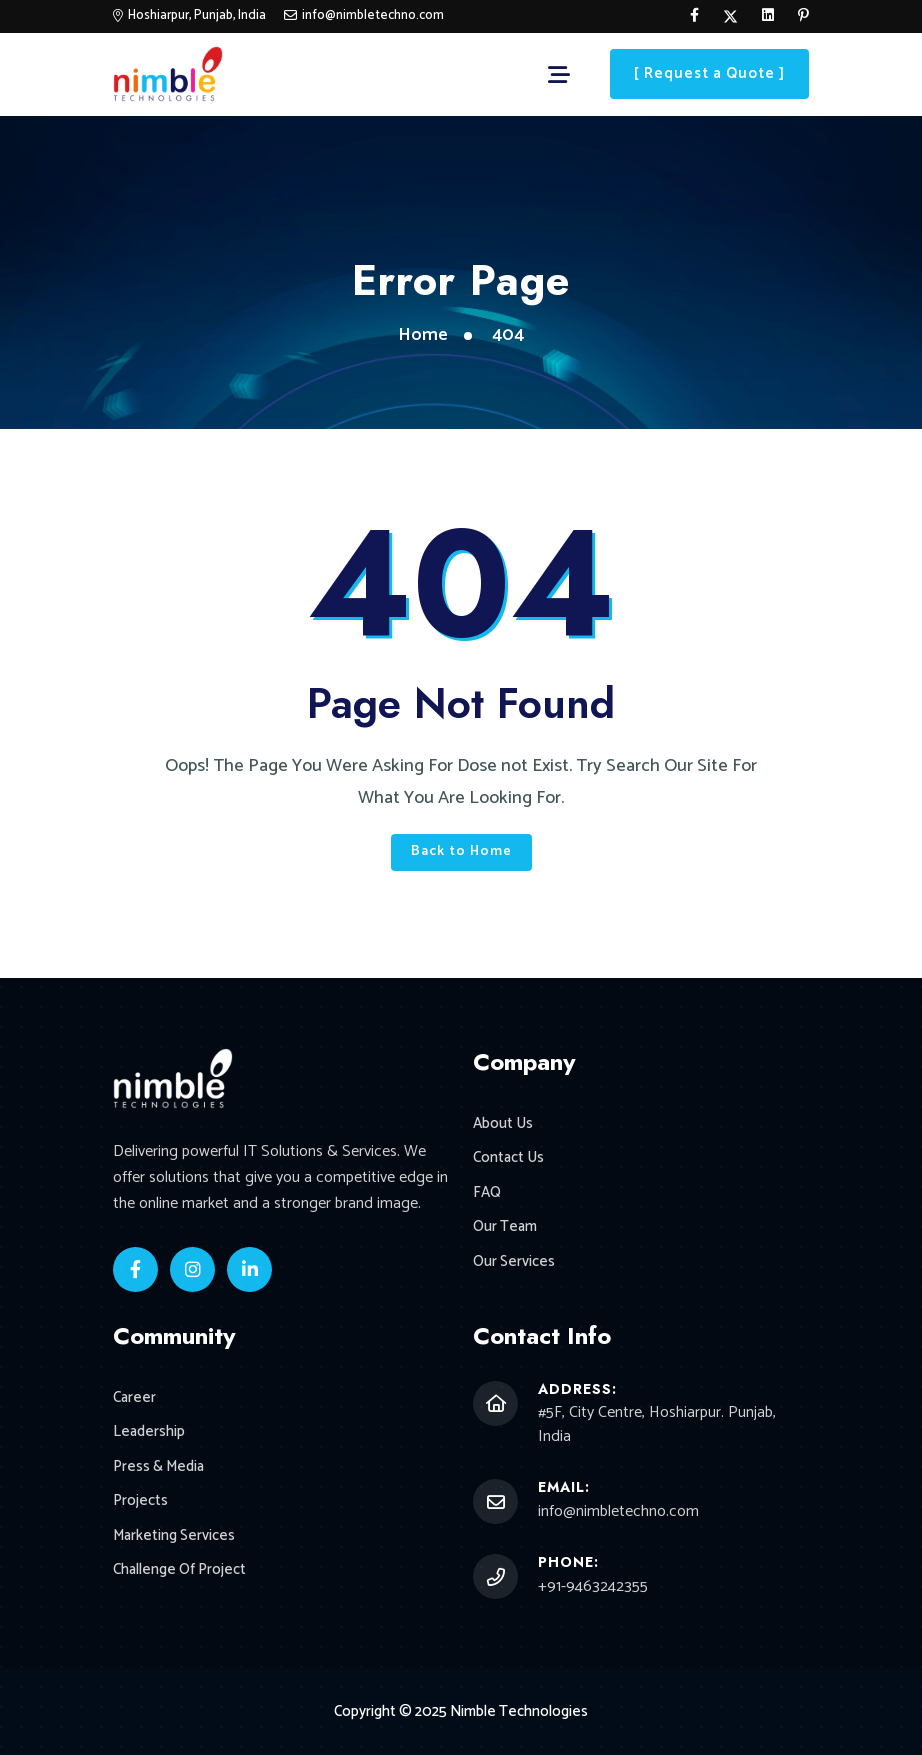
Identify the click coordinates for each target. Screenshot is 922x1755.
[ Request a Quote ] (709, 73)
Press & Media (158, 1467)
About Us (503, 1124)
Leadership (149, 1432)
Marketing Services (174, 1536)
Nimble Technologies (519, 1711)
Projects (140, 1501)
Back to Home (461, 851)
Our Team (505, 1227)
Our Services (514, 1262)
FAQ (487, 1193)
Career (134, 1398)
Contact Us (508, 1158)
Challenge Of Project (179, 1570)
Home (423, 335)
